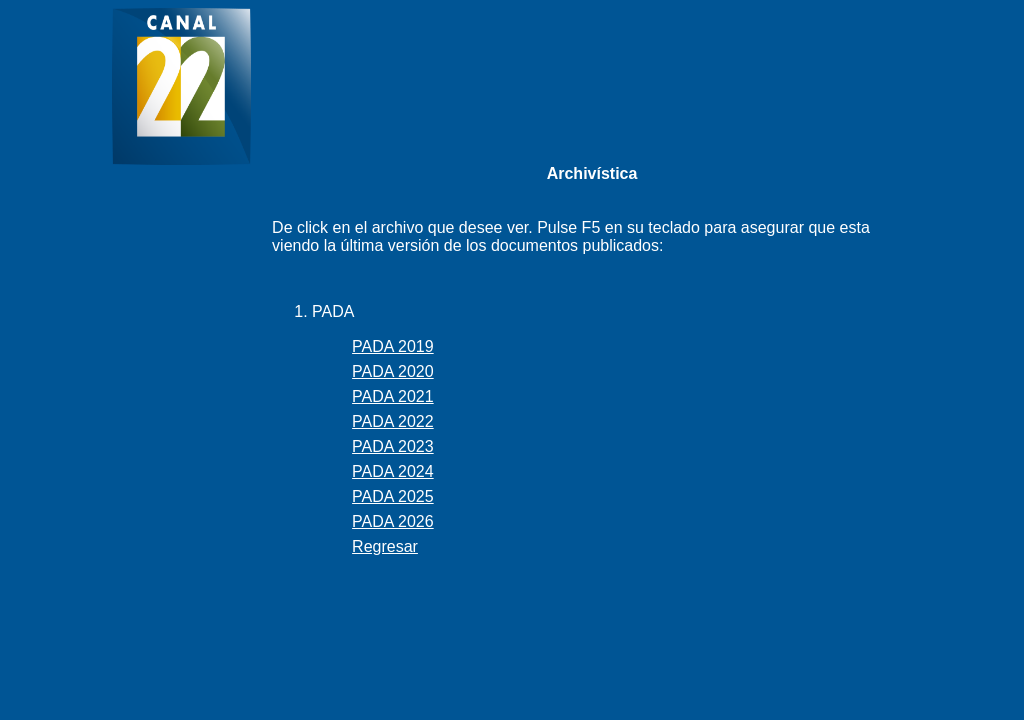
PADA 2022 (393, 421)
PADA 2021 (393, 396)
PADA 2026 (393, 521)
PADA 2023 (393, 446)
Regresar (385, 546)
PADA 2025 (393, 496)
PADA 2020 (393, 371)
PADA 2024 (393, 471)
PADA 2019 (393, 346)
